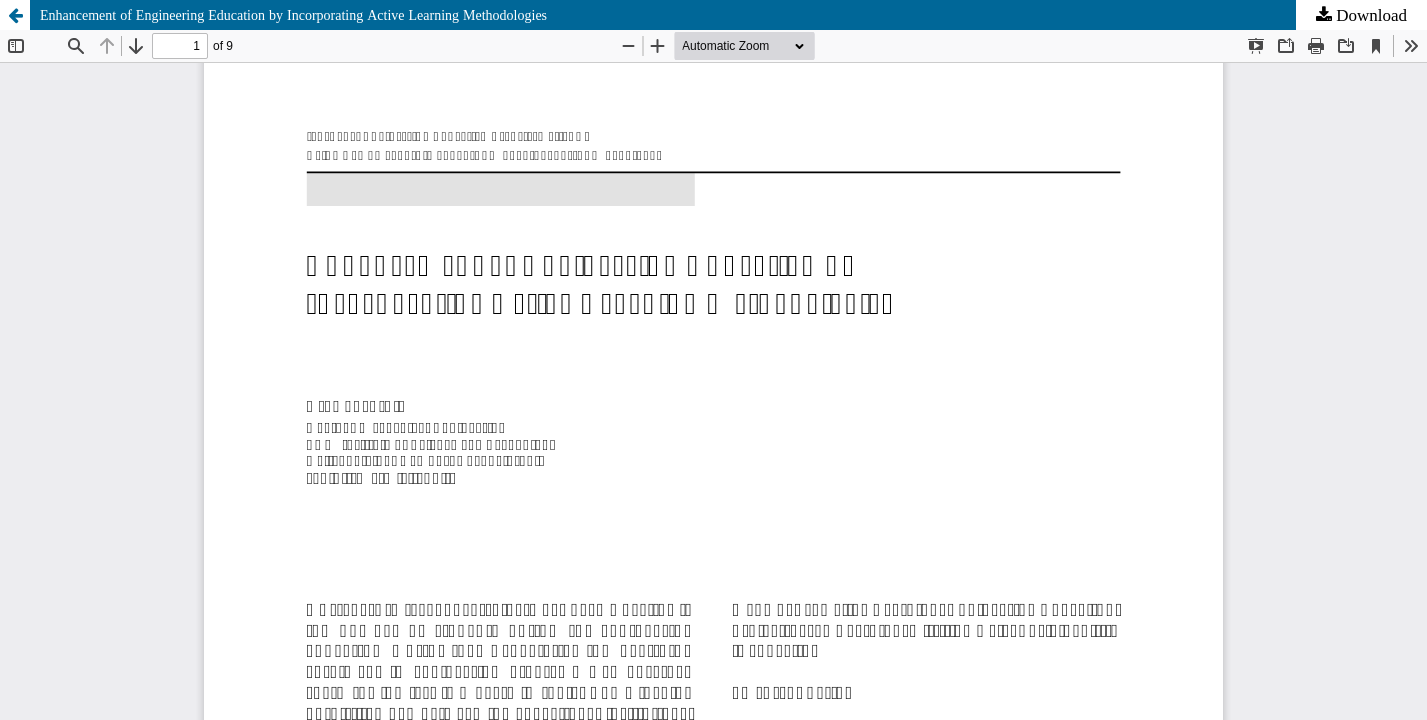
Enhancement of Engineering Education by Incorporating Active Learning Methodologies (293, 15)
